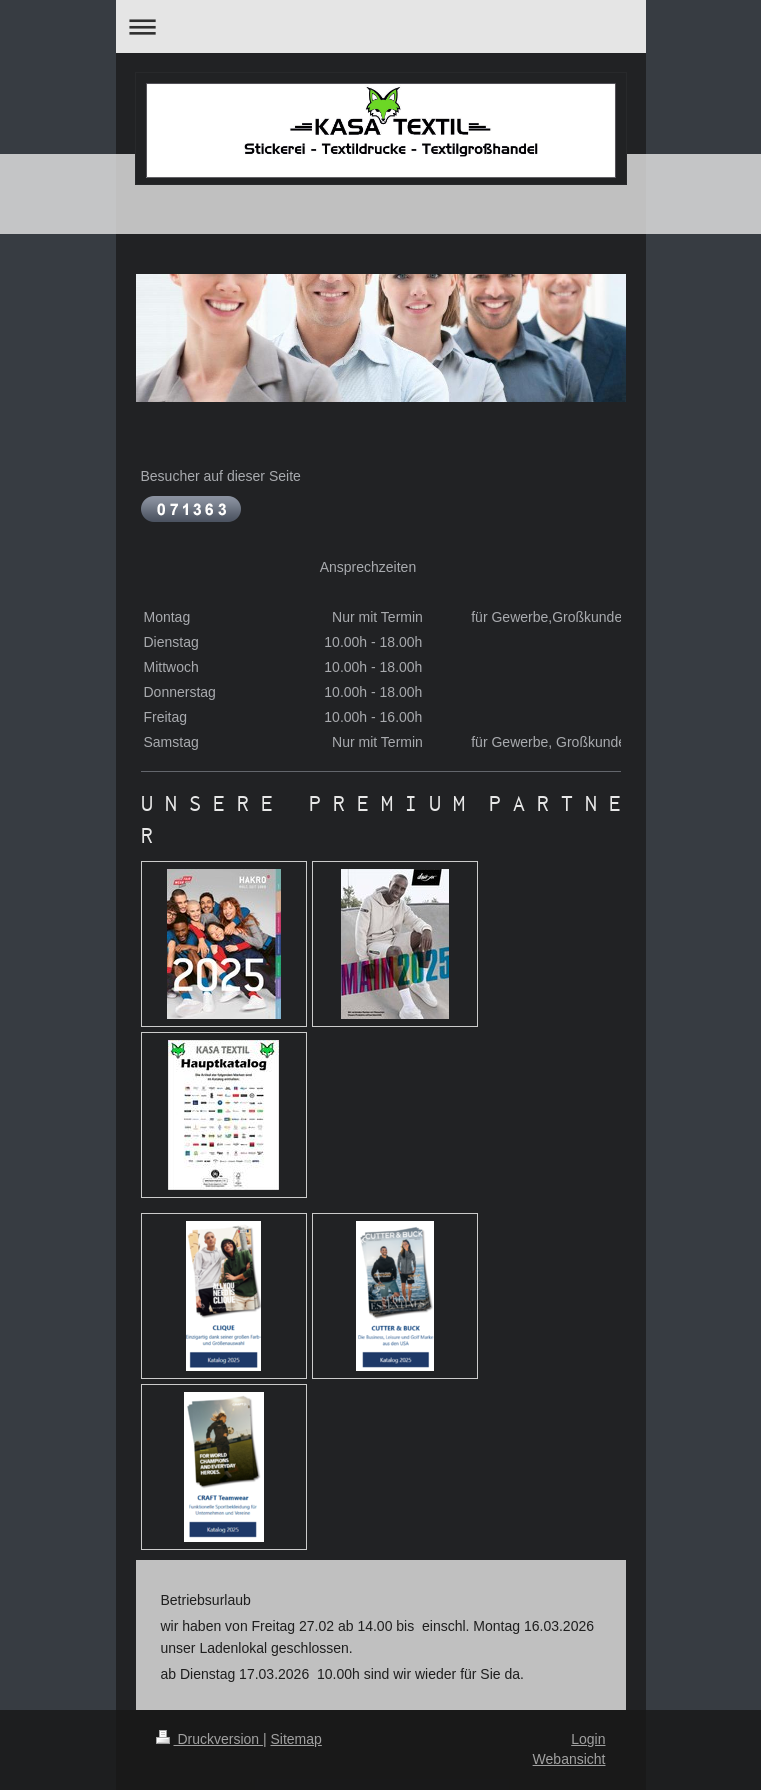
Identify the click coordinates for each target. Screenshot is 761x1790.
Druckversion (209, 1739)
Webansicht (569, 1759)
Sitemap (296, 1739)
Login (588, 1739)
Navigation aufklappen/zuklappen (381, 26)
